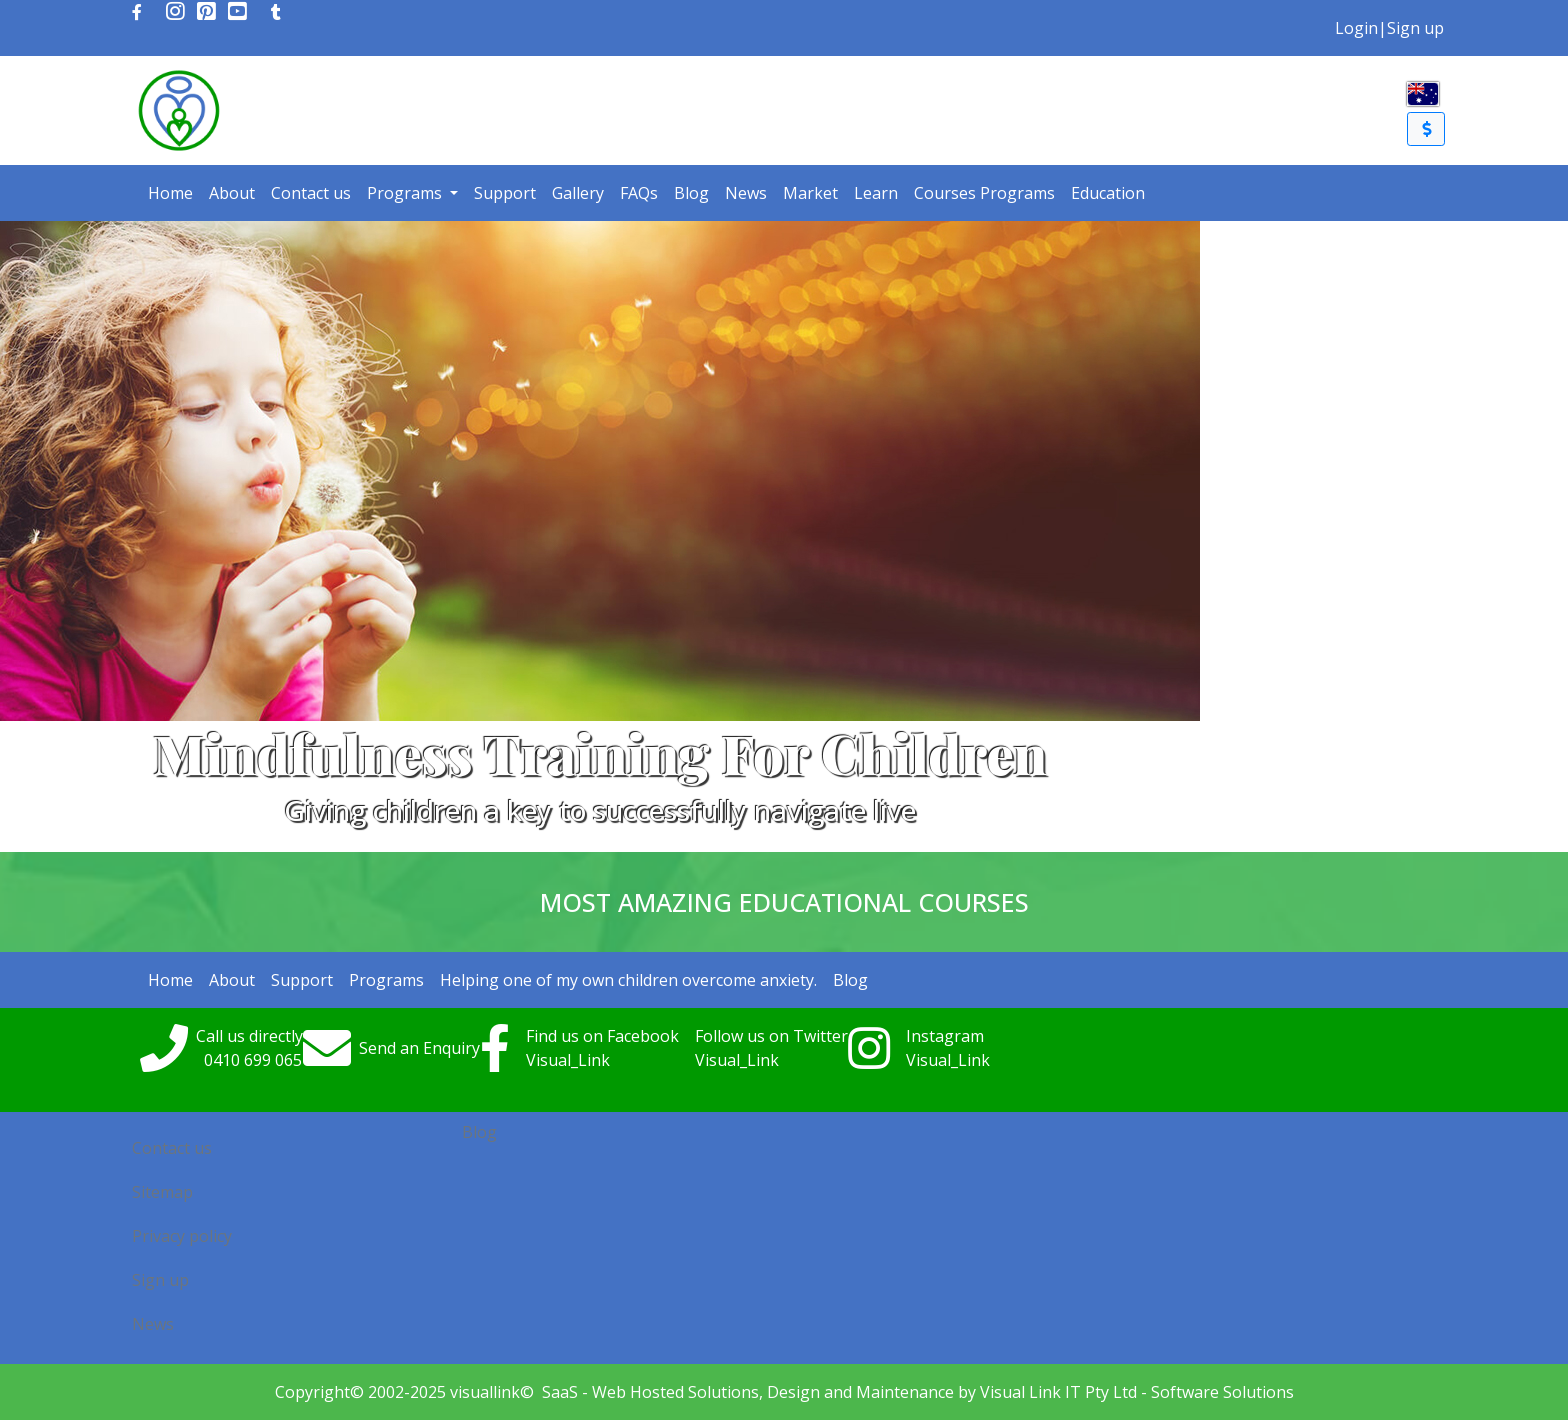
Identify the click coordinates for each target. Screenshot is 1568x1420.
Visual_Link (568, 1060)
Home (170, 193)
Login (1356, 28)
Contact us (311, 193)
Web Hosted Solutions (675, 1392)
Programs (406, 193)
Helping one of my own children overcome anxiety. (628, 980)
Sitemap (162, 1192)
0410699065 (253, 1060)
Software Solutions (1222, 1392)
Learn (876, 193)
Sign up (1415, 28)
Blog (691, 193)
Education (1108, 193)
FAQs (639, 193)
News (746, 193)
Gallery (578, 193)
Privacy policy (182, 1236)
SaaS (560, 1392)
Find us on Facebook (602, 1036)
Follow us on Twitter (771, 1036)
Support (505, 193)
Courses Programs (984, 193)
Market (810, 193)
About (232, 193)
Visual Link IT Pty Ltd (1058, 1392)
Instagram (945, 1036)
